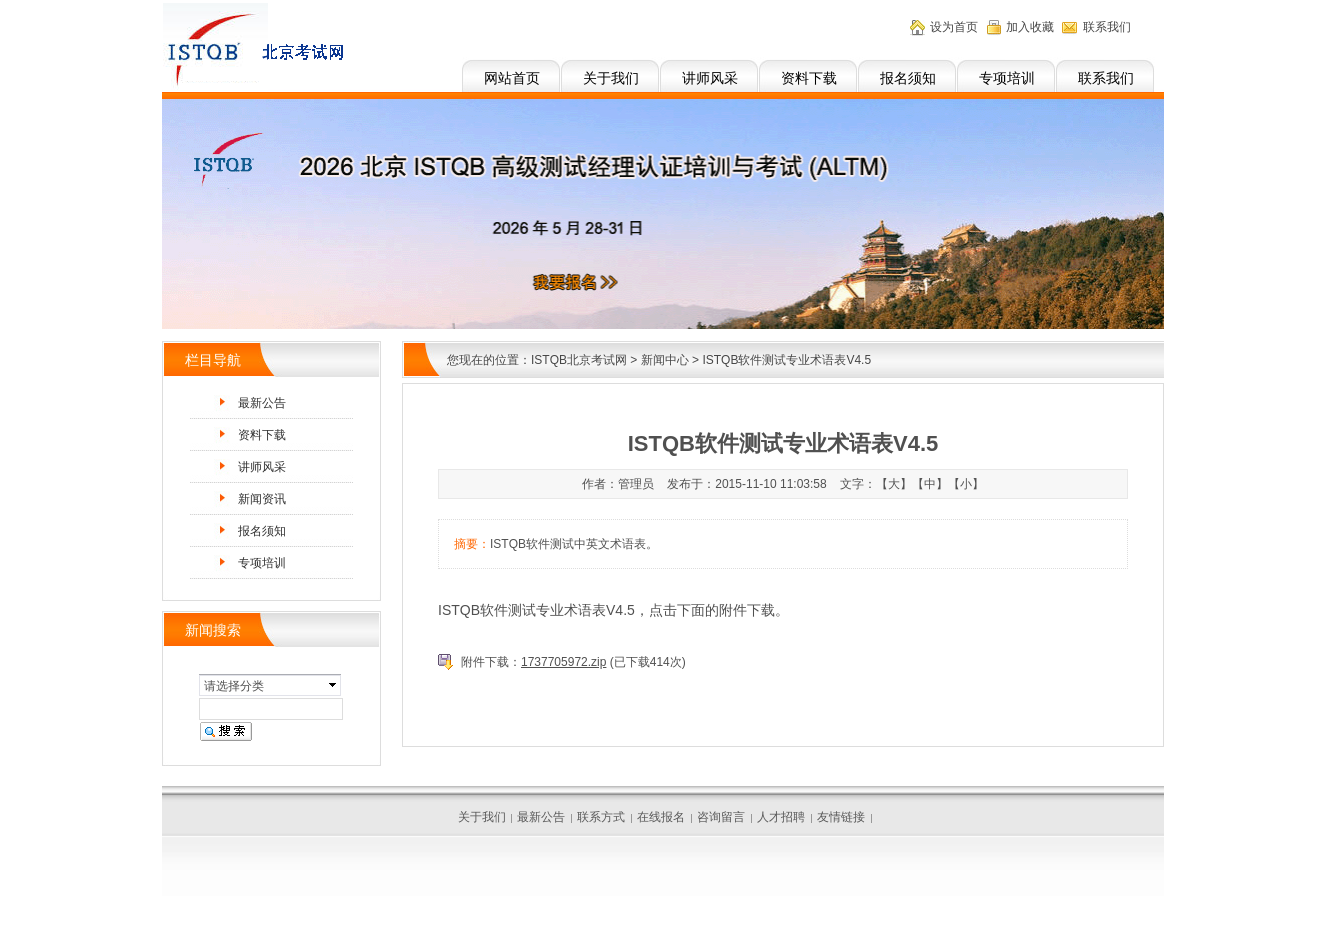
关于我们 (611, 78)
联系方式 (601, 817)
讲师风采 (710, 78)
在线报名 (661, 817)
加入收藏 (1030, 27)
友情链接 (841, 817)
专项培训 (1007, 78)
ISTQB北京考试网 (579, 360)
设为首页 (954, 27)
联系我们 (1106, 78)
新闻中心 (665, 360)
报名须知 (908, 78)
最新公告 (262, 403)
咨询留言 (721, 817)
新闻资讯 (262, 499)
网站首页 (512, 78)
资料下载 (809, 78)
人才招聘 (781, 817)
